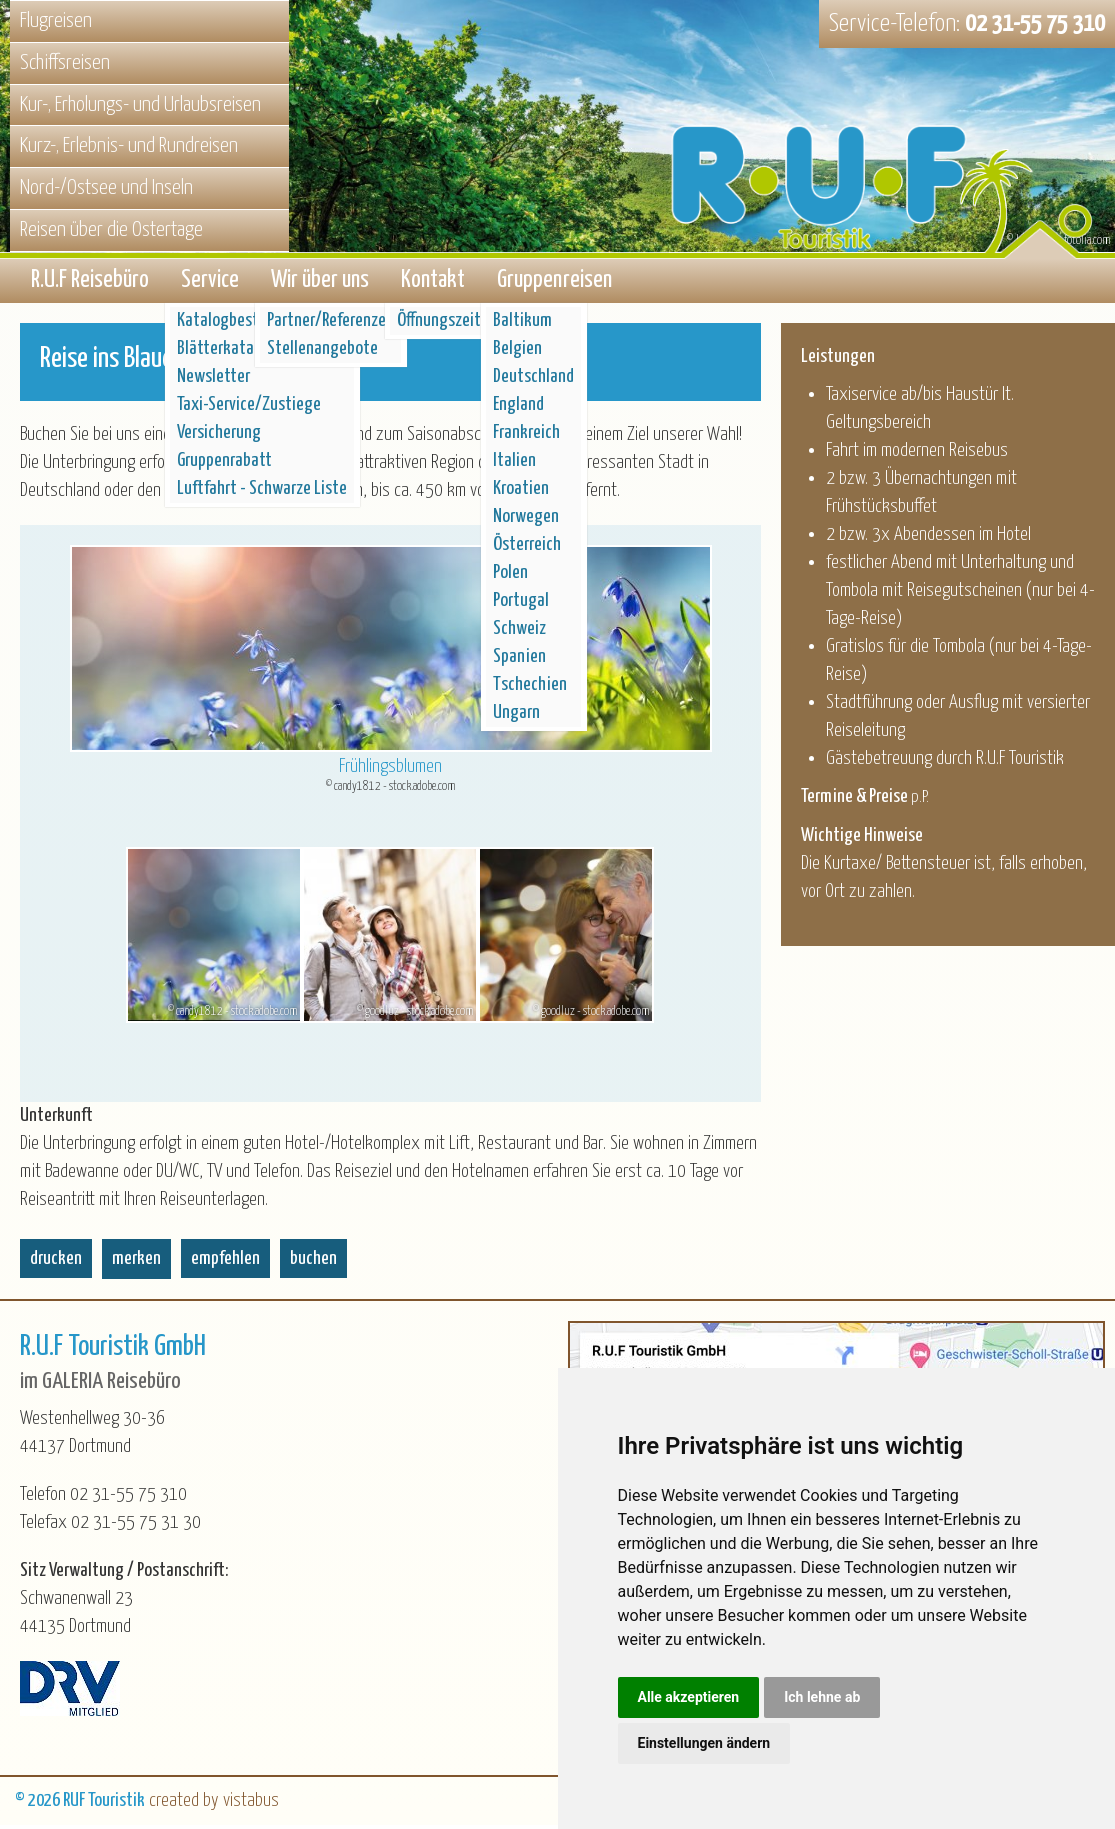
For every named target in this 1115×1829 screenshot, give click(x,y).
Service (210, 282)
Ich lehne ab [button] (822, 1697)
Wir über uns (320, 282)
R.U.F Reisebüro (90, 282)
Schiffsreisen (65, 63)
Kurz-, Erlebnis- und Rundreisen (129, 146)
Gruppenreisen (554, 282)
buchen (313, 1262)
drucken (56, 1262)
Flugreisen (56, 21)
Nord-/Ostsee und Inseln (106, 188)
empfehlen (225, 1262)
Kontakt (433, 282)
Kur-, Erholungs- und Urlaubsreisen (140, 105)
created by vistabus (214, 1804)
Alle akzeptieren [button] (689, 1697)
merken (136, 1262)
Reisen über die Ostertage (111, 230)
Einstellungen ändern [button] (704, 1743)
